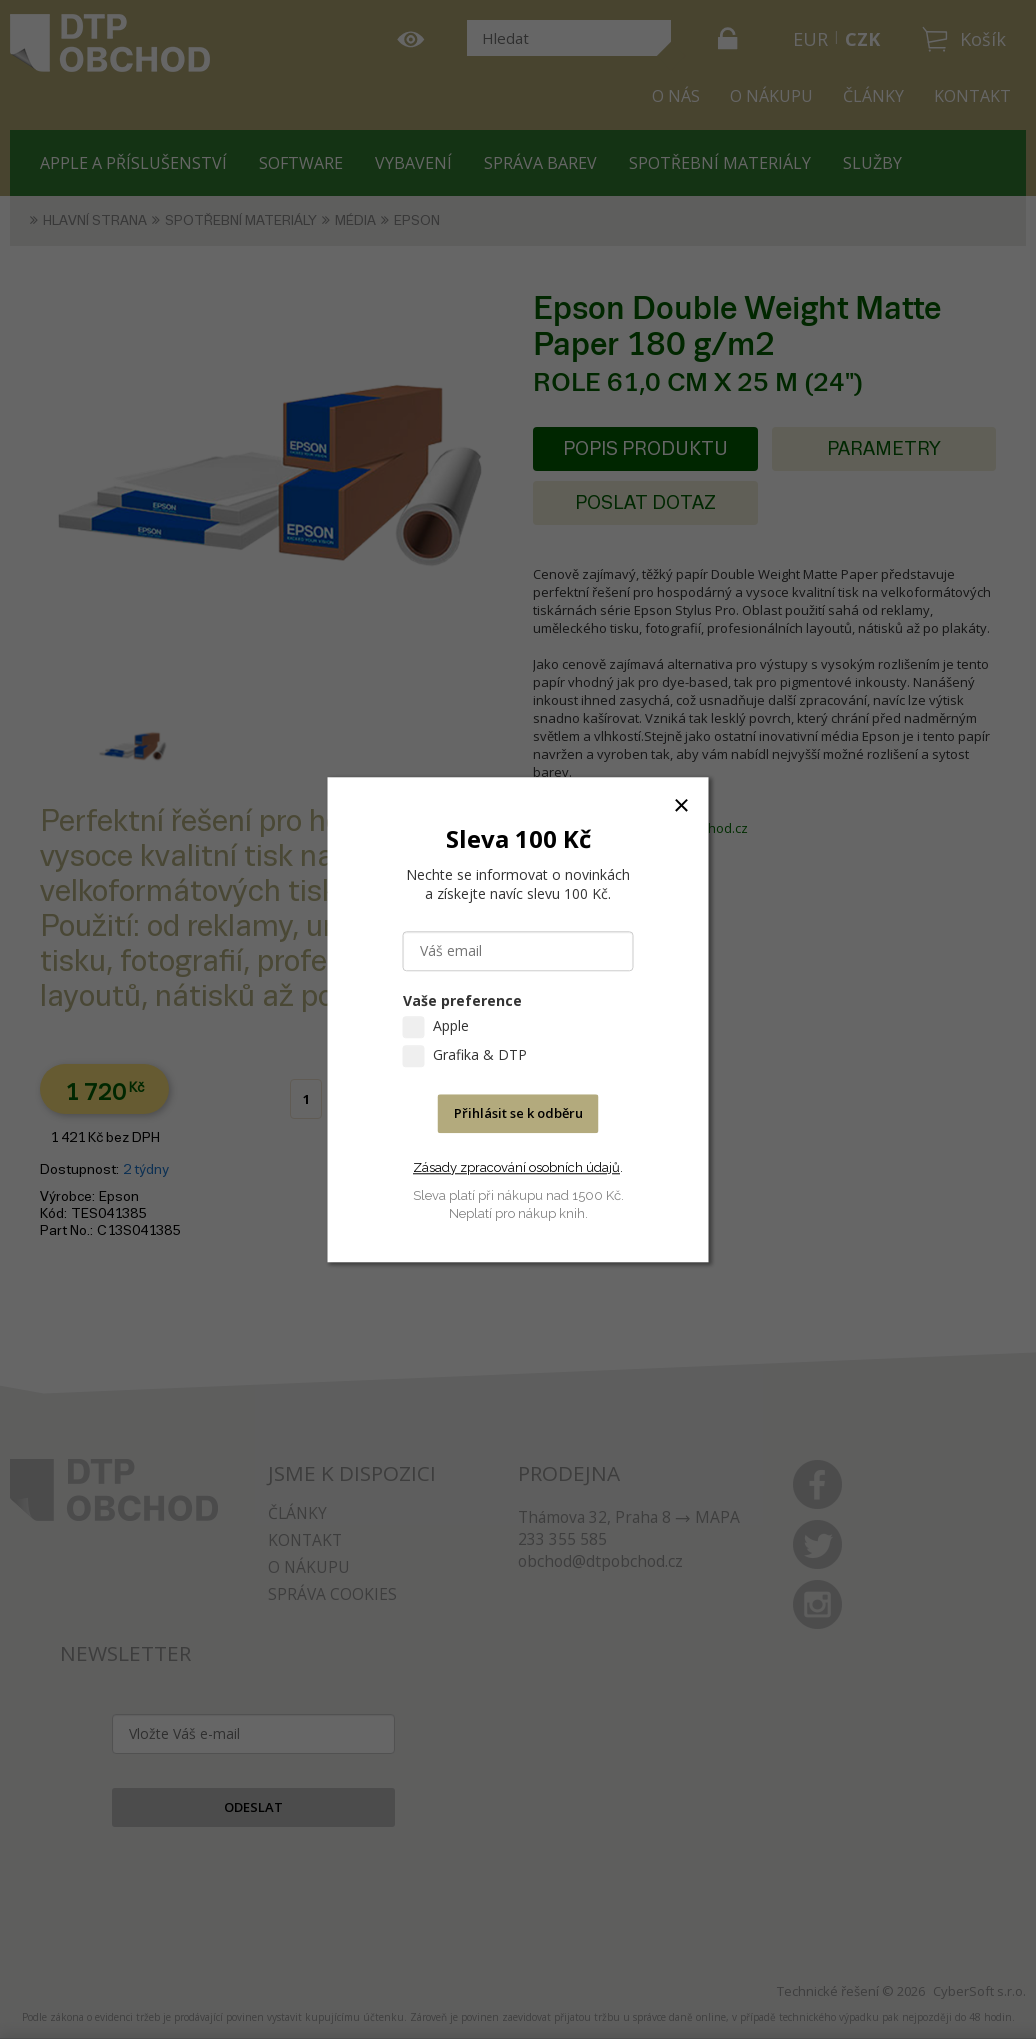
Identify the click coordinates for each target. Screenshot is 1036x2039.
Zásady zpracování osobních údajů (516, 1167)
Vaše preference (462, 1000)
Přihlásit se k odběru (518, 1113)
